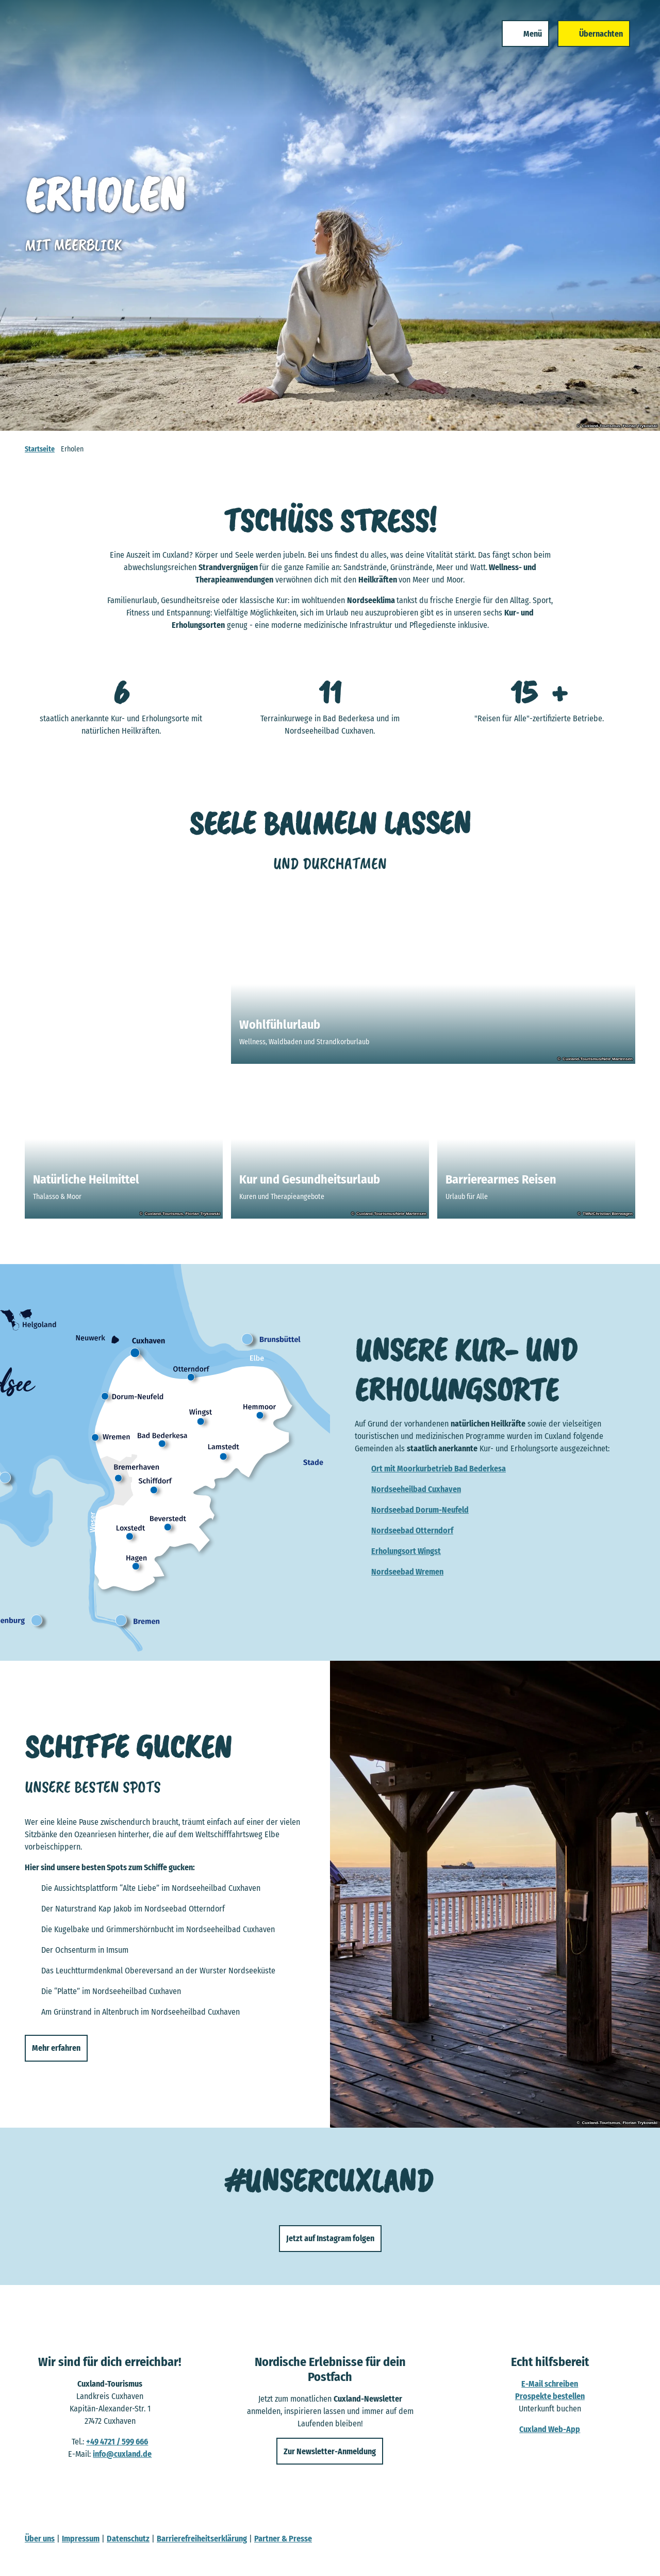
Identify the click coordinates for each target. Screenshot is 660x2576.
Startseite (40, 449)
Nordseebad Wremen (407, 1572)
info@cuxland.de (122, 2454)
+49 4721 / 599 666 (117, 2442)
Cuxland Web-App (550, 2429)
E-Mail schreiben (550, 2384)
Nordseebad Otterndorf (412, 1530)
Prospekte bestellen (550, 2396)
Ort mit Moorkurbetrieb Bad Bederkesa (438, 1468)
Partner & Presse (283, 2538)
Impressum (81, 2538)
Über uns (40, 2538)
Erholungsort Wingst (406, 1551)
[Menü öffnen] (514, 45)
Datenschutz (128, 2538)
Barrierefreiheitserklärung (202, 2538)
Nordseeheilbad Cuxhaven (416, 1489)
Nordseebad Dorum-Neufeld (420, 1510)
